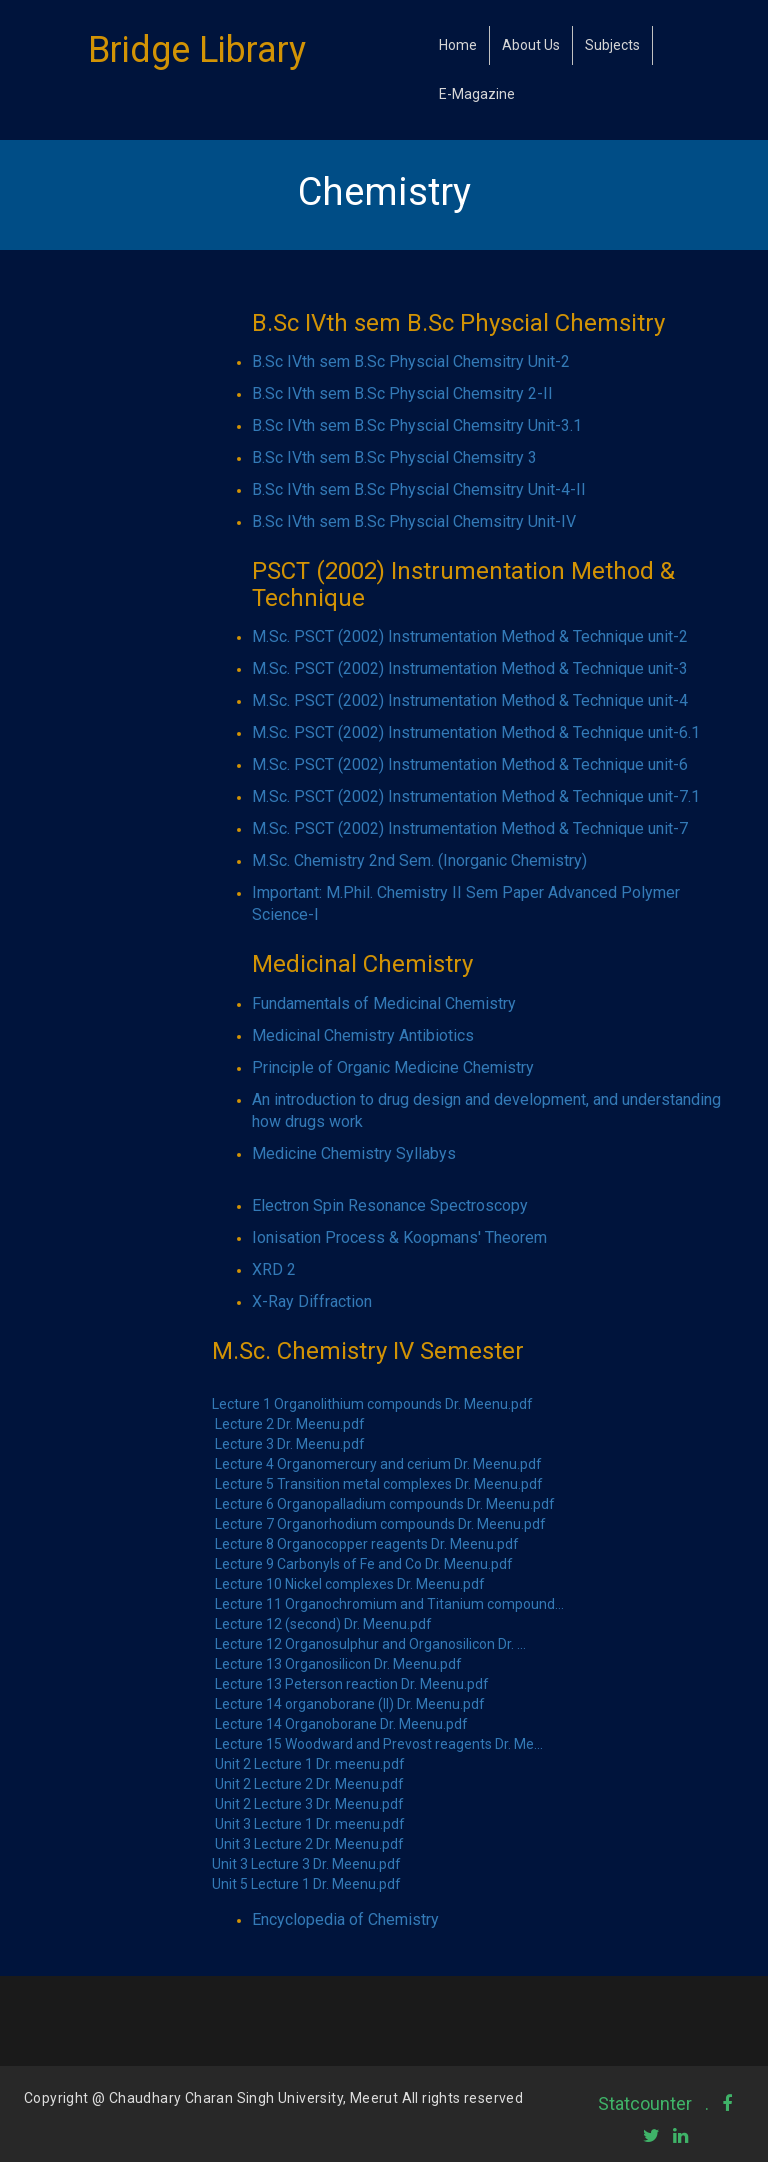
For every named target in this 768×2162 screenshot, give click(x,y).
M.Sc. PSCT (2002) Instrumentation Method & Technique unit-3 (470, 668)
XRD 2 (274, 1269)
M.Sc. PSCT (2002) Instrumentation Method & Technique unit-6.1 (476, 732)
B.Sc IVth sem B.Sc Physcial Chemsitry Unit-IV (414, 521)
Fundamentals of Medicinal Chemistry (384, 1003)
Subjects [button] (612, 45)
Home (458, 45)
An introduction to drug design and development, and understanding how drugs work (486, 1110)
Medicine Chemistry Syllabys (354, 1153)
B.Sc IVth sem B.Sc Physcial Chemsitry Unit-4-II (419, 489)
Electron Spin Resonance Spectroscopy (390, 1205)
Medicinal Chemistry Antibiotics (363, 1035)
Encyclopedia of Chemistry (345, 1919)
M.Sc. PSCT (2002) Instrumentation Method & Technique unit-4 (470, 700)
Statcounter (645, 2103)
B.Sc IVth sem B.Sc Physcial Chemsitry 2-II (402, 393)
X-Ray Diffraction (312, 1301)
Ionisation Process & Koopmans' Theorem (399, 1237)
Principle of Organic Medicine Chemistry (393, 1067)
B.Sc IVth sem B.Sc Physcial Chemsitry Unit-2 (411, 361)
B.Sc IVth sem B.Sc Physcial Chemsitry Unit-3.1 (417, 425)
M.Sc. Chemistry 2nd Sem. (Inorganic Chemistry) (419, 860)
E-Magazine (477, 94)
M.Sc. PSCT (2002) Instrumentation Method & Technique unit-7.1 (476, 796)
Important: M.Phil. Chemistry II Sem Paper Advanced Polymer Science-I (466, 903)
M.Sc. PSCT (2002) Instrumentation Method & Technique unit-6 (470, 764)
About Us (531, 45)
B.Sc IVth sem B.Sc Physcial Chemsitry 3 (394, 457)
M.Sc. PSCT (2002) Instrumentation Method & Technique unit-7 (470, 828)
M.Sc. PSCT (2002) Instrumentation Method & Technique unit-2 (470, 636)
